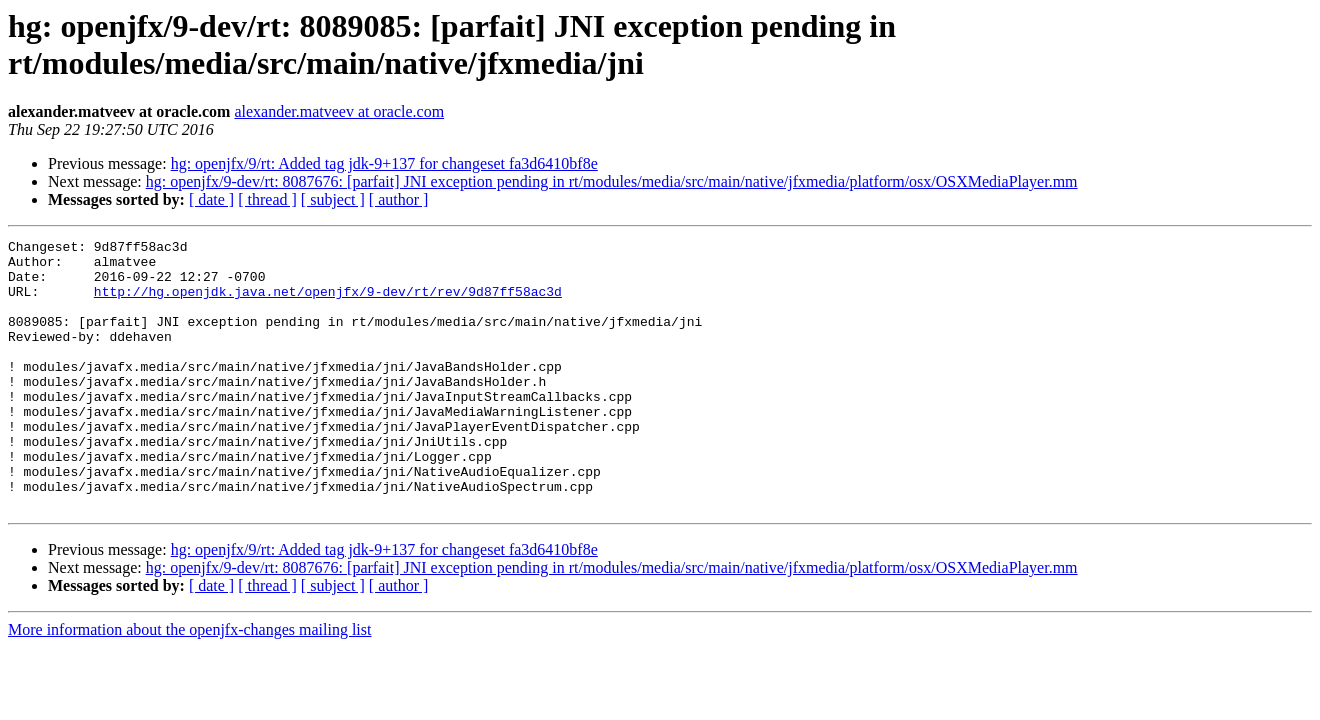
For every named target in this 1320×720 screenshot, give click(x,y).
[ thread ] (267, 199)
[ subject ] (333, 199)
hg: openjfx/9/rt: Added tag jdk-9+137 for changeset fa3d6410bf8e (384, 163)
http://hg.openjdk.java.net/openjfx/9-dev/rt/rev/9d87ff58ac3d (328, 303)
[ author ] (399, 199)
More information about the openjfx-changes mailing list (189, 683)
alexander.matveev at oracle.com (339, 111)
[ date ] (211, 199)
